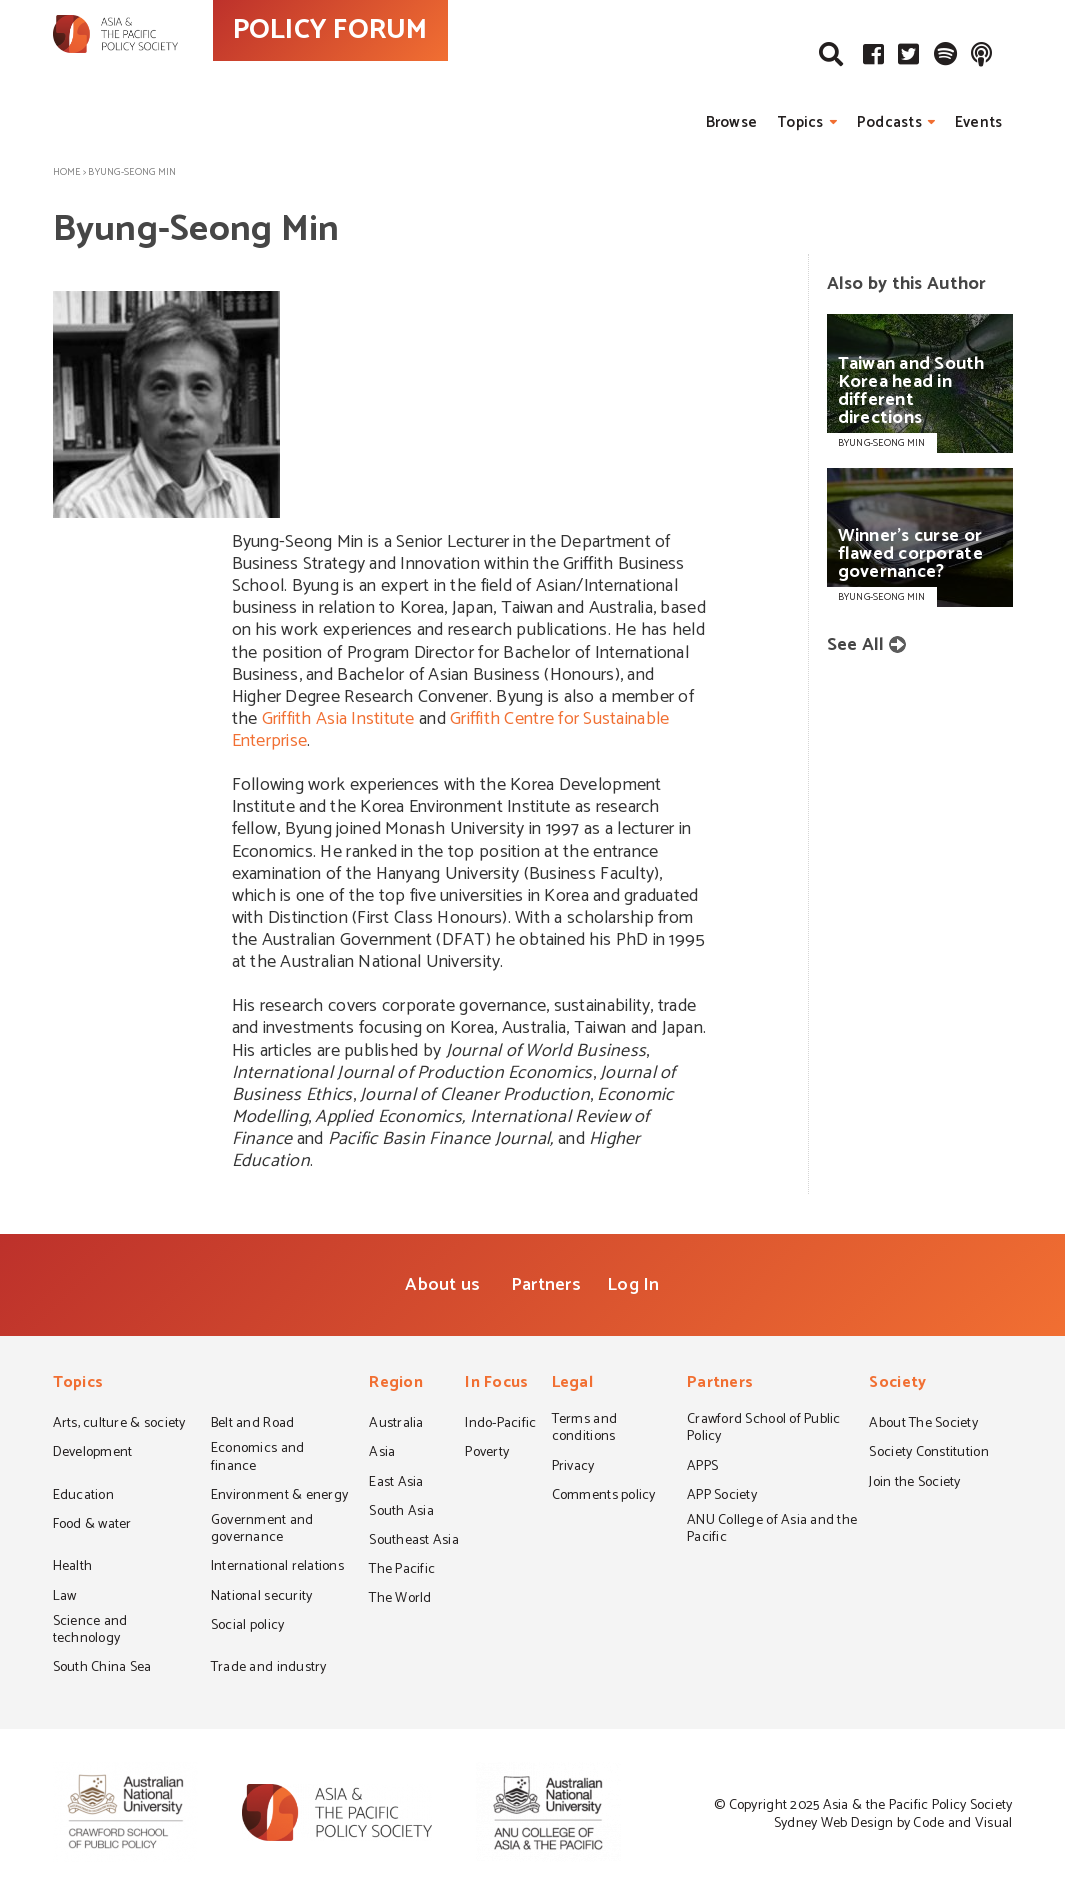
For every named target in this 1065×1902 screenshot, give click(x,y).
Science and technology (90, 1631)
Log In (633, 1285)
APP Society (722, 1497)
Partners (546, 1285)
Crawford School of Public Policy (764, 1429)
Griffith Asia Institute (338, 719)
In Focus (496, 1384)
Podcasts (889, 122)
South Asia (401, 1513)
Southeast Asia (414, 1542)
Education (83, 1497)
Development (93, 1454)
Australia (396, 1425)
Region (396, 1384)
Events (979, 122)
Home (67, 172)
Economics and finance (257, 1458)
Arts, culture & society (119, 1425)
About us (442, 1285)
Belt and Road (252, 1425)
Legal (572, 1384)
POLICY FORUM (420, 69)
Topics (800, 122)
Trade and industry (269, 1669)
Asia (382, 1454)
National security (262, 1598)
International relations (277, 1568)
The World (400, 1600)
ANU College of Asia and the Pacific (772, 1530)
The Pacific (402, 1571)
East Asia (396, 1484)
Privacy (573, 1468)
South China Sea (102, 1669)
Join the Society (914, 1484)
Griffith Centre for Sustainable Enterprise (451, 730)
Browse (732, 122)
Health (73, 1568)
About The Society (923, 1425)
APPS (702, 1468)
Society (897, 1384)
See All (856, 645)
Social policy (247, 1627)
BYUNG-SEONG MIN (882, 443)
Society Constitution (928, 1454)
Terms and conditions (584, 1429)
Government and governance (262, 1530)
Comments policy (604, 1497)
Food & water (92, 1526)
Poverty (487, 1454)
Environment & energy (279, 1497)
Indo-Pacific (500, 1425)
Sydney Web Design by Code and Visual (893, 1823)
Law (65, 1598)
